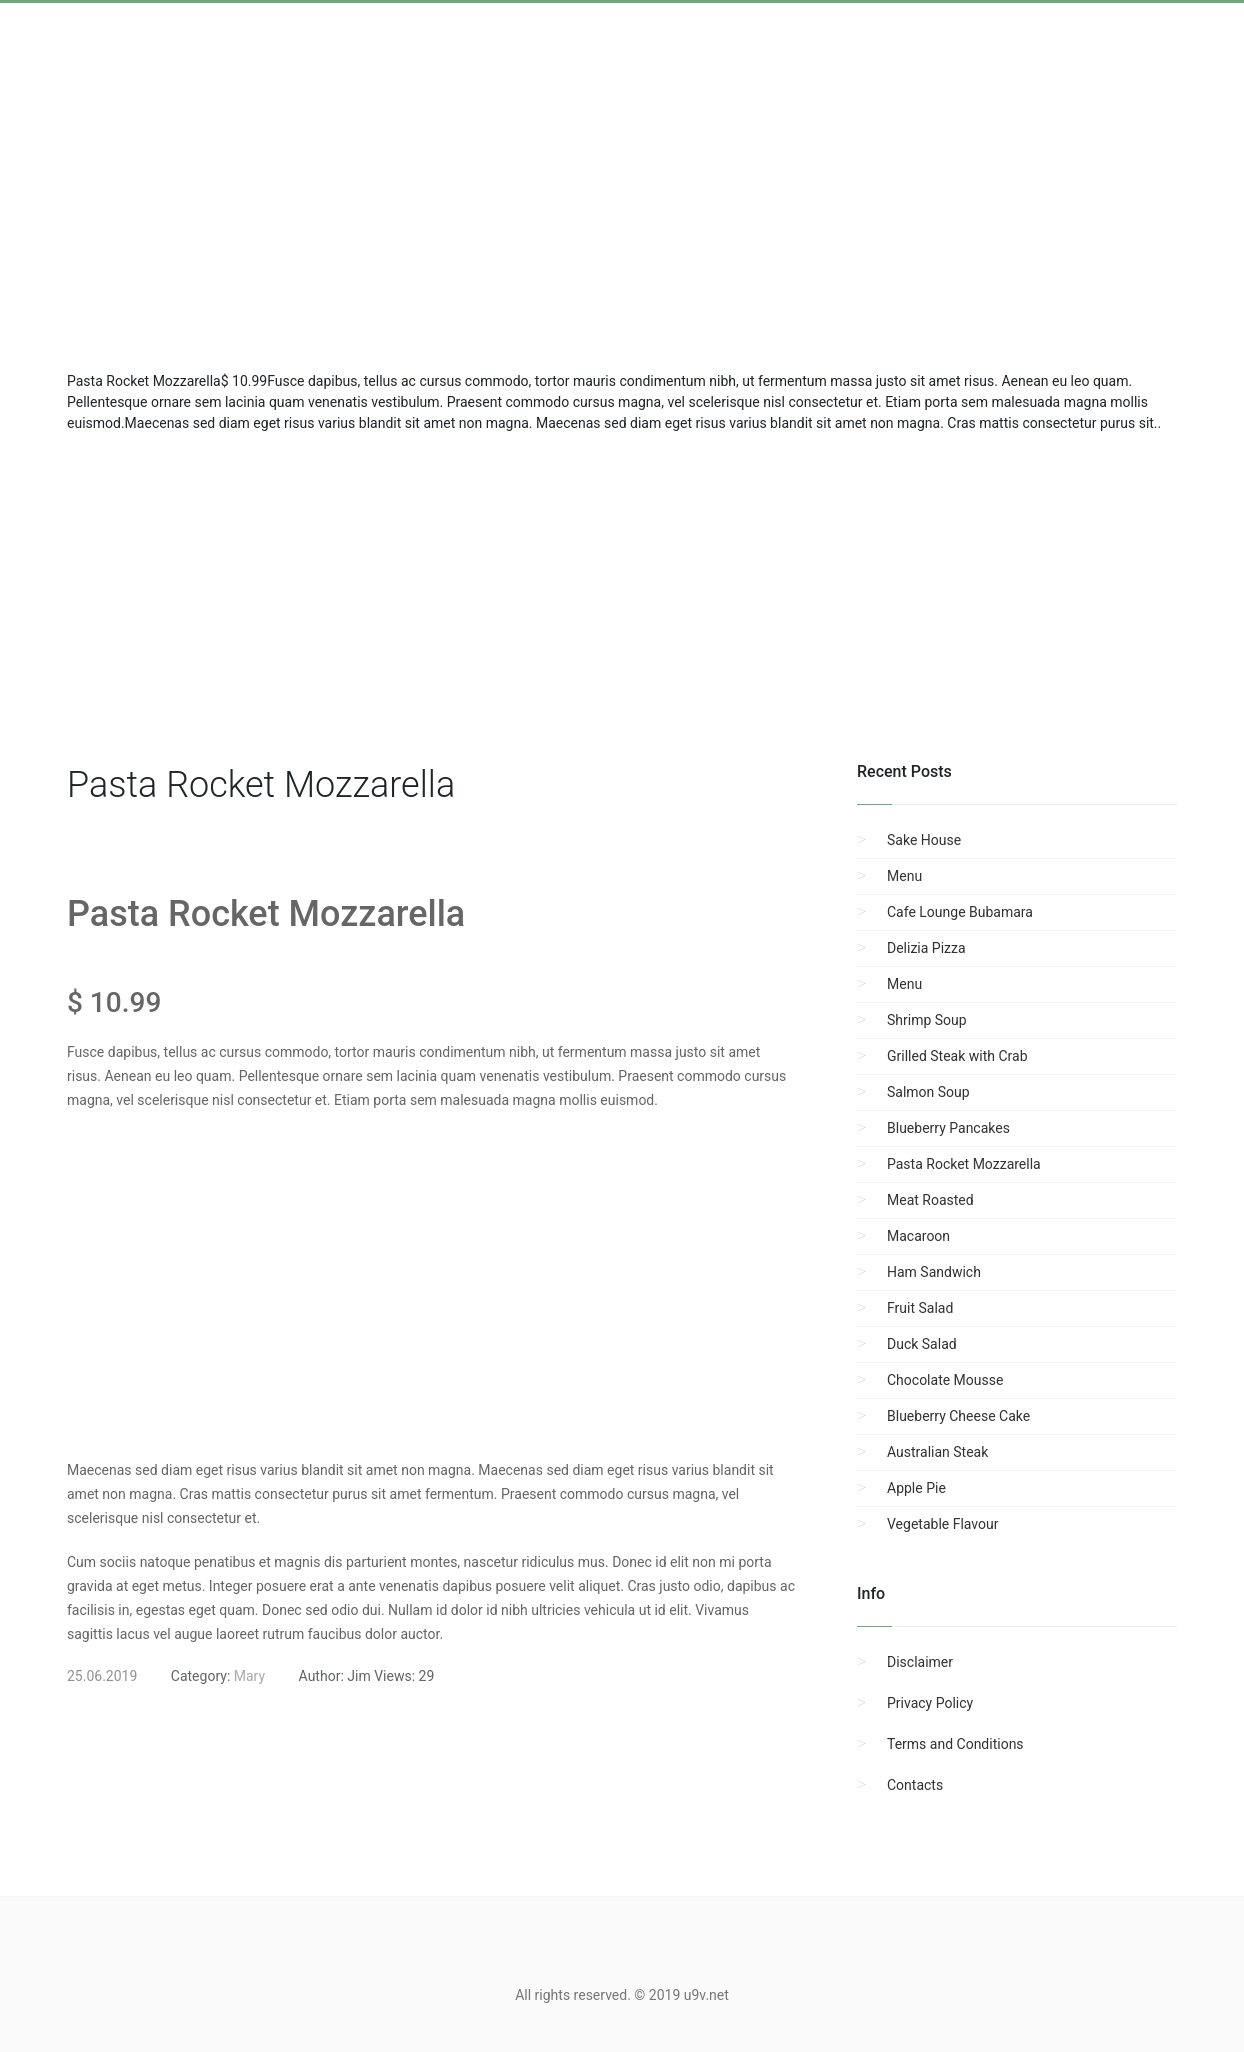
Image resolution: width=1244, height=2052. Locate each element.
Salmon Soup (928, 1092)
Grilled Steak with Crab (957, 1056)
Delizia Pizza (926, 948)
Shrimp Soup (927, 1020)
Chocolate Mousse (945, 1380)
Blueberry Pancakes (948, 1128)
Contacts (915, 1785)
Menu (904, 876)
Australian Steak (937, 1452)
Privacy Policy (930, 1703)
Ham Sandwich (934, 1272)
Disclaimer (920, 1662)
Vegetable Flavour (942, 1524)
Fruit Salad (920, 1308)
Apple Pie (916, 1488)
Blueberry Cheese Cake (958, 1416)
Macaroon (918, 1236)
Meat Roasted (930, 1200)
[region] (622, 594)
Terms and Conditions (955, 1744)
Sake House (924, 840)
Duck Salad (922, 1344)
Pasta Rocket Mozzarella (964, 1164)
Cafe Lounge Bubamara (960, 912)
